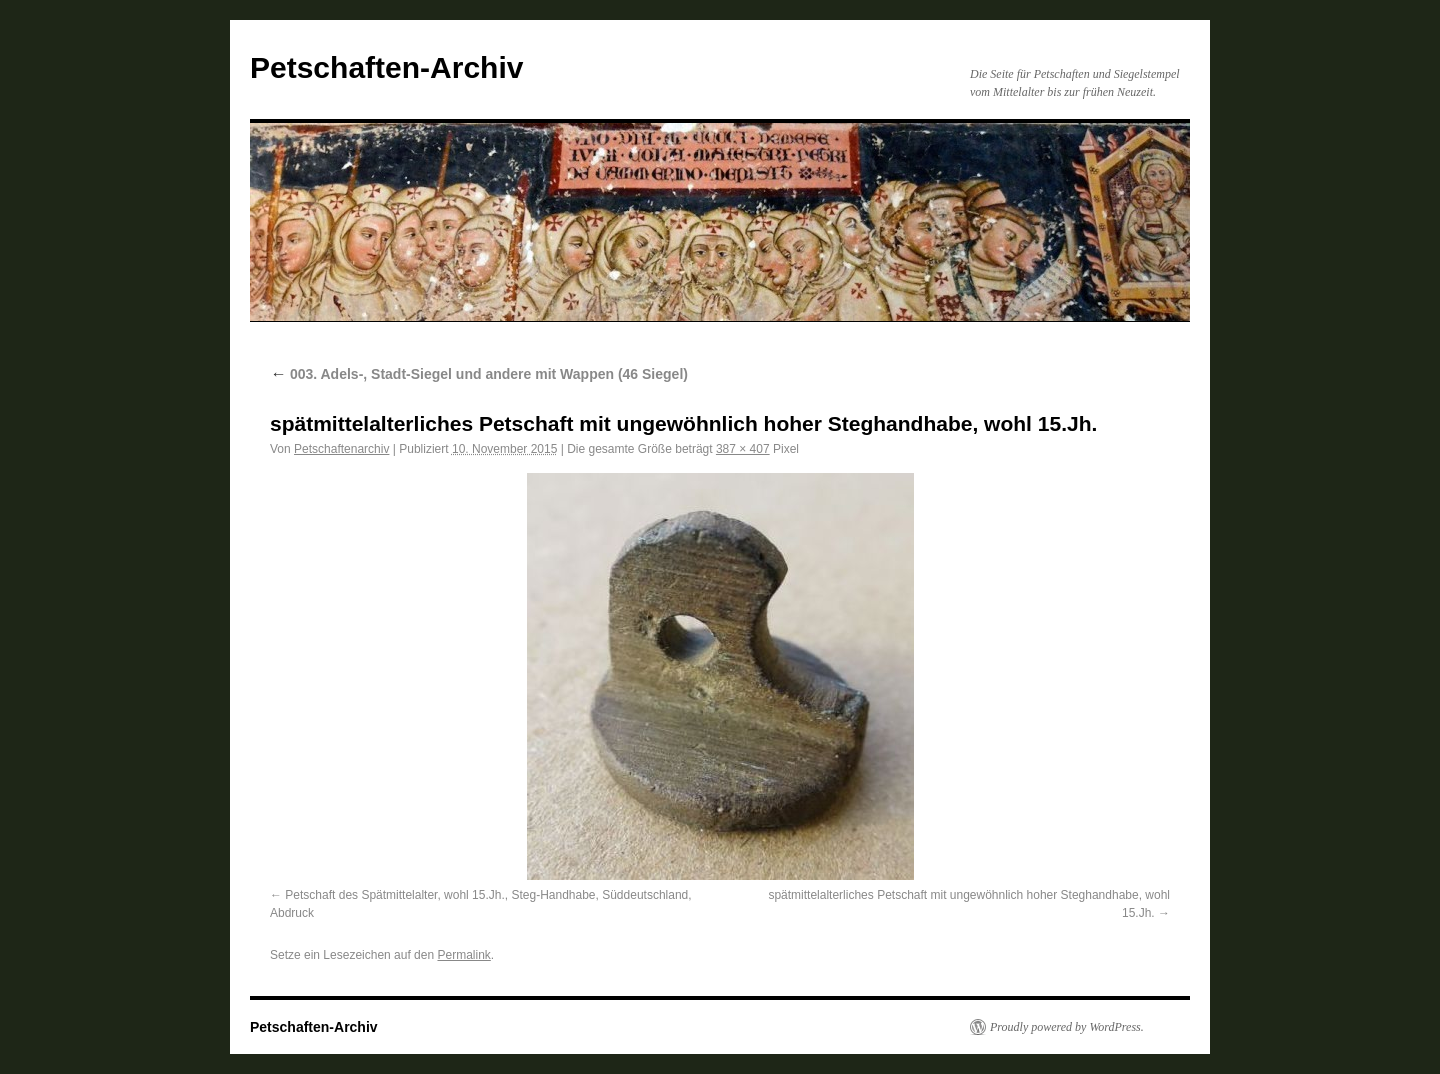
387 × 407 (743, 449)
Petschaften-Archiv (386, 67)
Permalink (463, 955)
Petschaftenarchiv (341, 449)
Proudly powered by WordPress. (1067, 1027)
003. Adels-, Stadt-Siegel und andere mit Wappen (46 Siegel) (479, 374)
